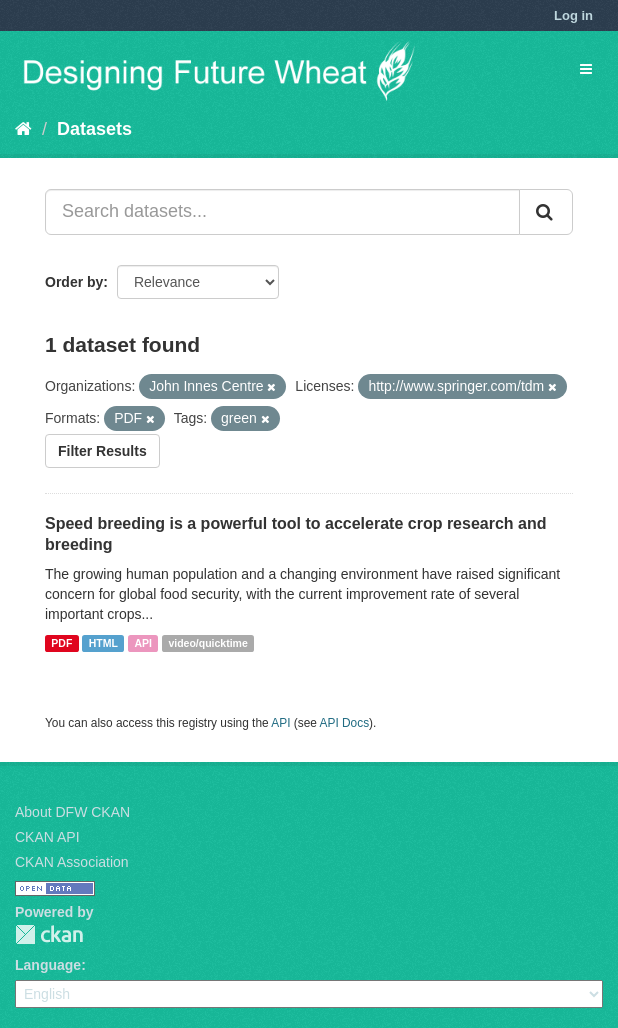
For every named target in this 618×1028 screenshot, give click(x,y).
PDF (61, 643)
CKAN (49, 934)
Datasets (94, 129)
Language (48, 965)
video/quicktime (207, 643)
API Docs (345, 723)
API (143, 643)
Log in (573, 15)
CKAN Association (72, 862)
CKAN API (47, 837)
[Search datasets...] (282, 212)
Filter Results (102, 451)
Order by (74, 282)
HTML (103, 643)
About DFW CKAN (72, 812)
